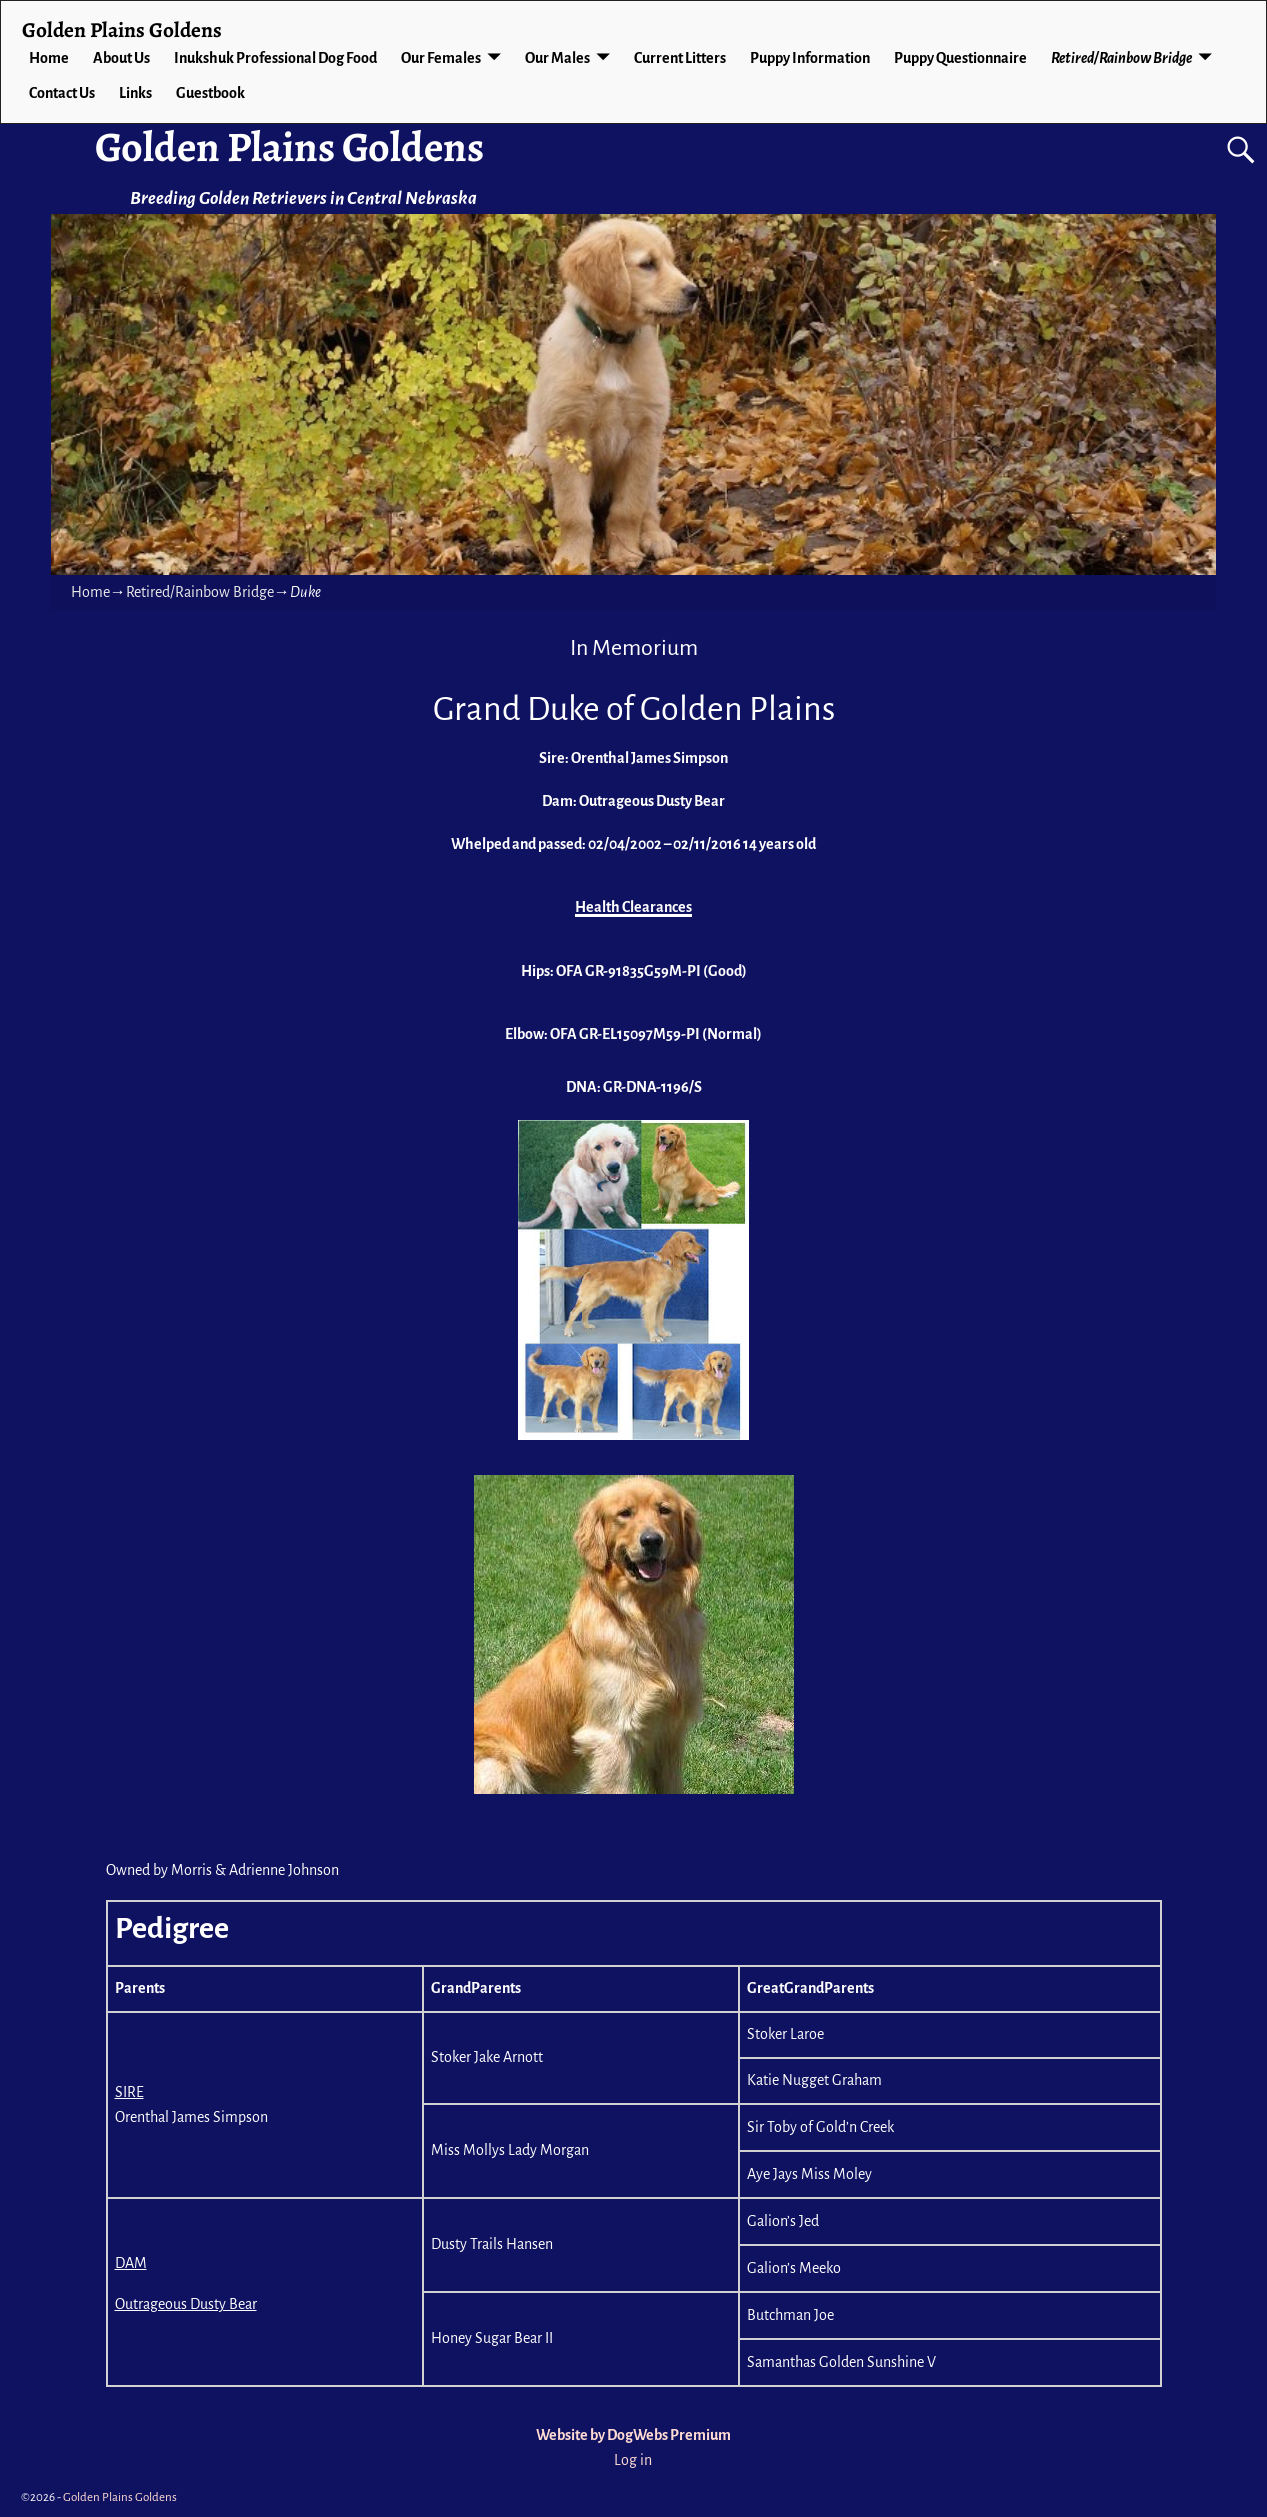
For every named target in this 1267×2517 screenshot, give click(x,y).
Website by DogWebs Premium (633, 2435)
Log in (633, 2460)
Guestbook (210, 93)
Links (135, 93)
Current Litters (680, 58)
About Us (121, 58)
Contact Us (62, 93)
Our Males (557, 58)
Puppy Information (810, 58)
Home (49, 58)
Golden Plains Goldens (289, 146)
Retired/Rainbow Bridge (1121, 58)
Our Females (441, 58)
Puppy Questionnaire (960, 58)
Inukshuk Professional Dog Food (275, 58)
